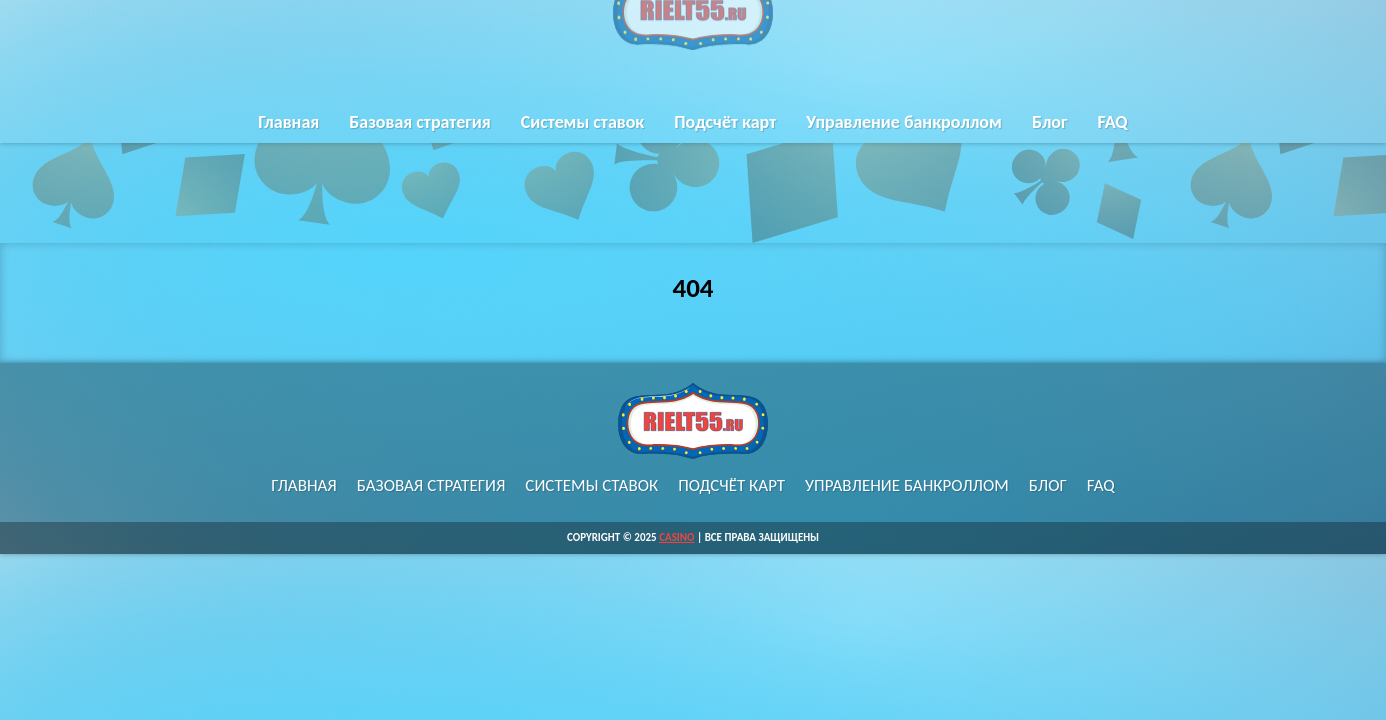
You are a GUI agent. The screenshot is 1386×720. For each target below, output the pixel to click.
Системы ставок (583, 123)
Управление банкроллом (904, 123)
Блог (1050, 123)
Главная (288, 123)
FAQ (1112, 123)
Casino (676, 537)
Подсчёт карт (725, 123)
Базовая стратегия (419, 123)
